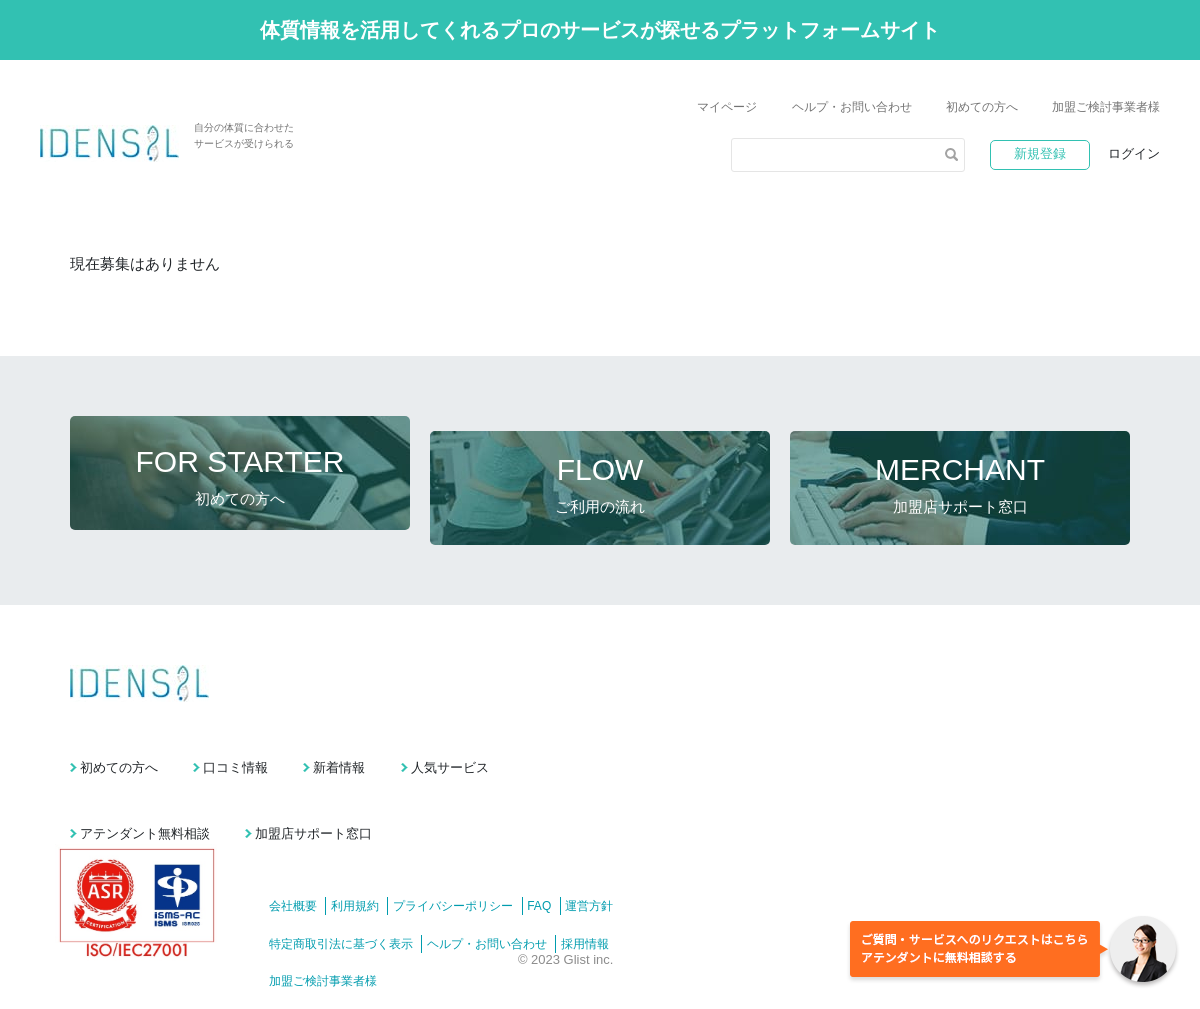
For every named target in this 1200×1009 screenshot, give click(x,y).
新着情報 (417, 738)
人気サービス (567, 738)
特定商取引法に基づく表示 (341, 901)
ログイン (1134, 153)
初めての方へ (982, 107)
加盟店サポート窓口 (352, 790)
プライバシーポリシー (475, 864)
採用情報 (607, 901)
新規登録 (1040, 153)
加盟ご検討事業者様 (1106, 107)
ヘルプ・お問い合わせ (852, 107)
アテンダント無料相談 (145, 790)
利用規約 (366, 864)
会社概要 (293, 864)
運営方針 (633, 864)
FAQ (572, 864)
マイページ (727, 107)
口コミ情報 (274, 738)
